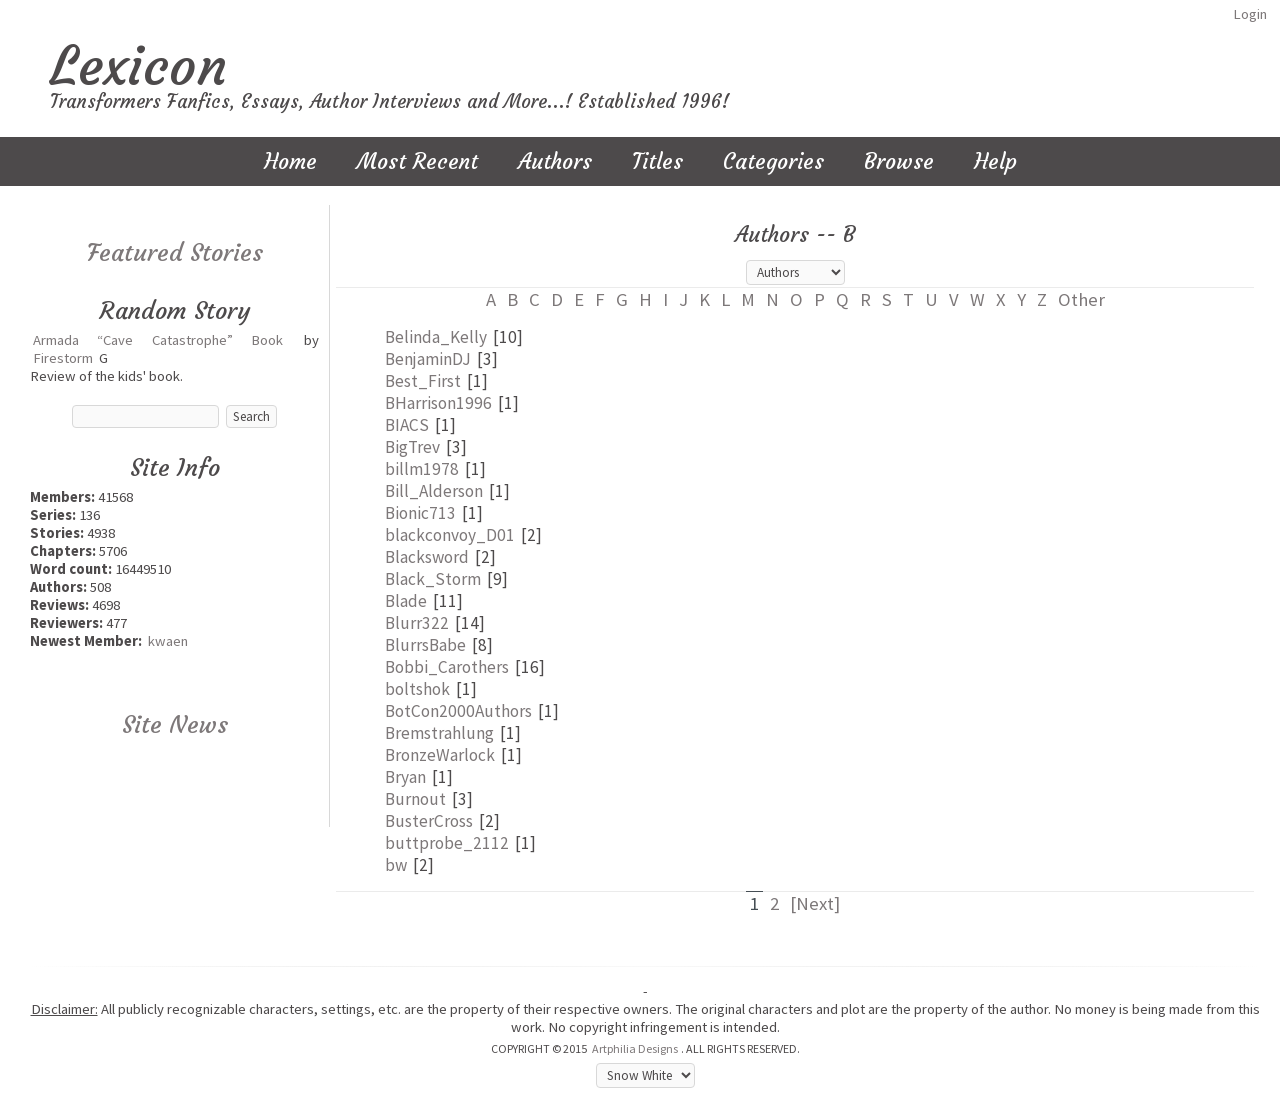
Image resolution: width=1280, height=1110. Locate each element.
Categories (773, 161)
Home (290, 161)
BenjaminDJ (428, 359)
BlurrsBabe (425, 645)
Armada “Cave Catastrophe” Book (158, 340)
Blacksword (427, 557)
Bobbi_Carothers (447, 667)
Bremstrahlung (439, 733)
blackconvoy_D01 (450, 535)
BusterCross (429, 821)
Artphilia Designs (635, 1048)
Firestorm (63, 358)
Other (1081, 299)
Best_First (423, 381)
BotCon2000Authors (458, 711)
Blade (406, 601)
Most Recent (417, 161)
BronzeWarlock (440, 755)
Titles (657, 161)
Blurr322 (417, 623)
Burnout (415, 799)
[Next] (815, 903)
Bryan (405, 777)
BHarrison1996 (438, 403)
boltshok (417, 689)
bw (396, 865)
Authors (555, 161)
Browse (899, 161)
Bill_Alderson (434, 491)
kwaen (168, 641)
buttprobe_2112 (447, 843)
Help (995, 161)
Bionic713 (420, 513)
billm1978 (422, 469)
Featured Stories (175, 253)
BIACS (407, 425)
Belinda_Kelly (436, 337)
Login (1250, 14)
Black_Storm (433, 579)
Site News (175, 725)
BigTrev (412, 447)
